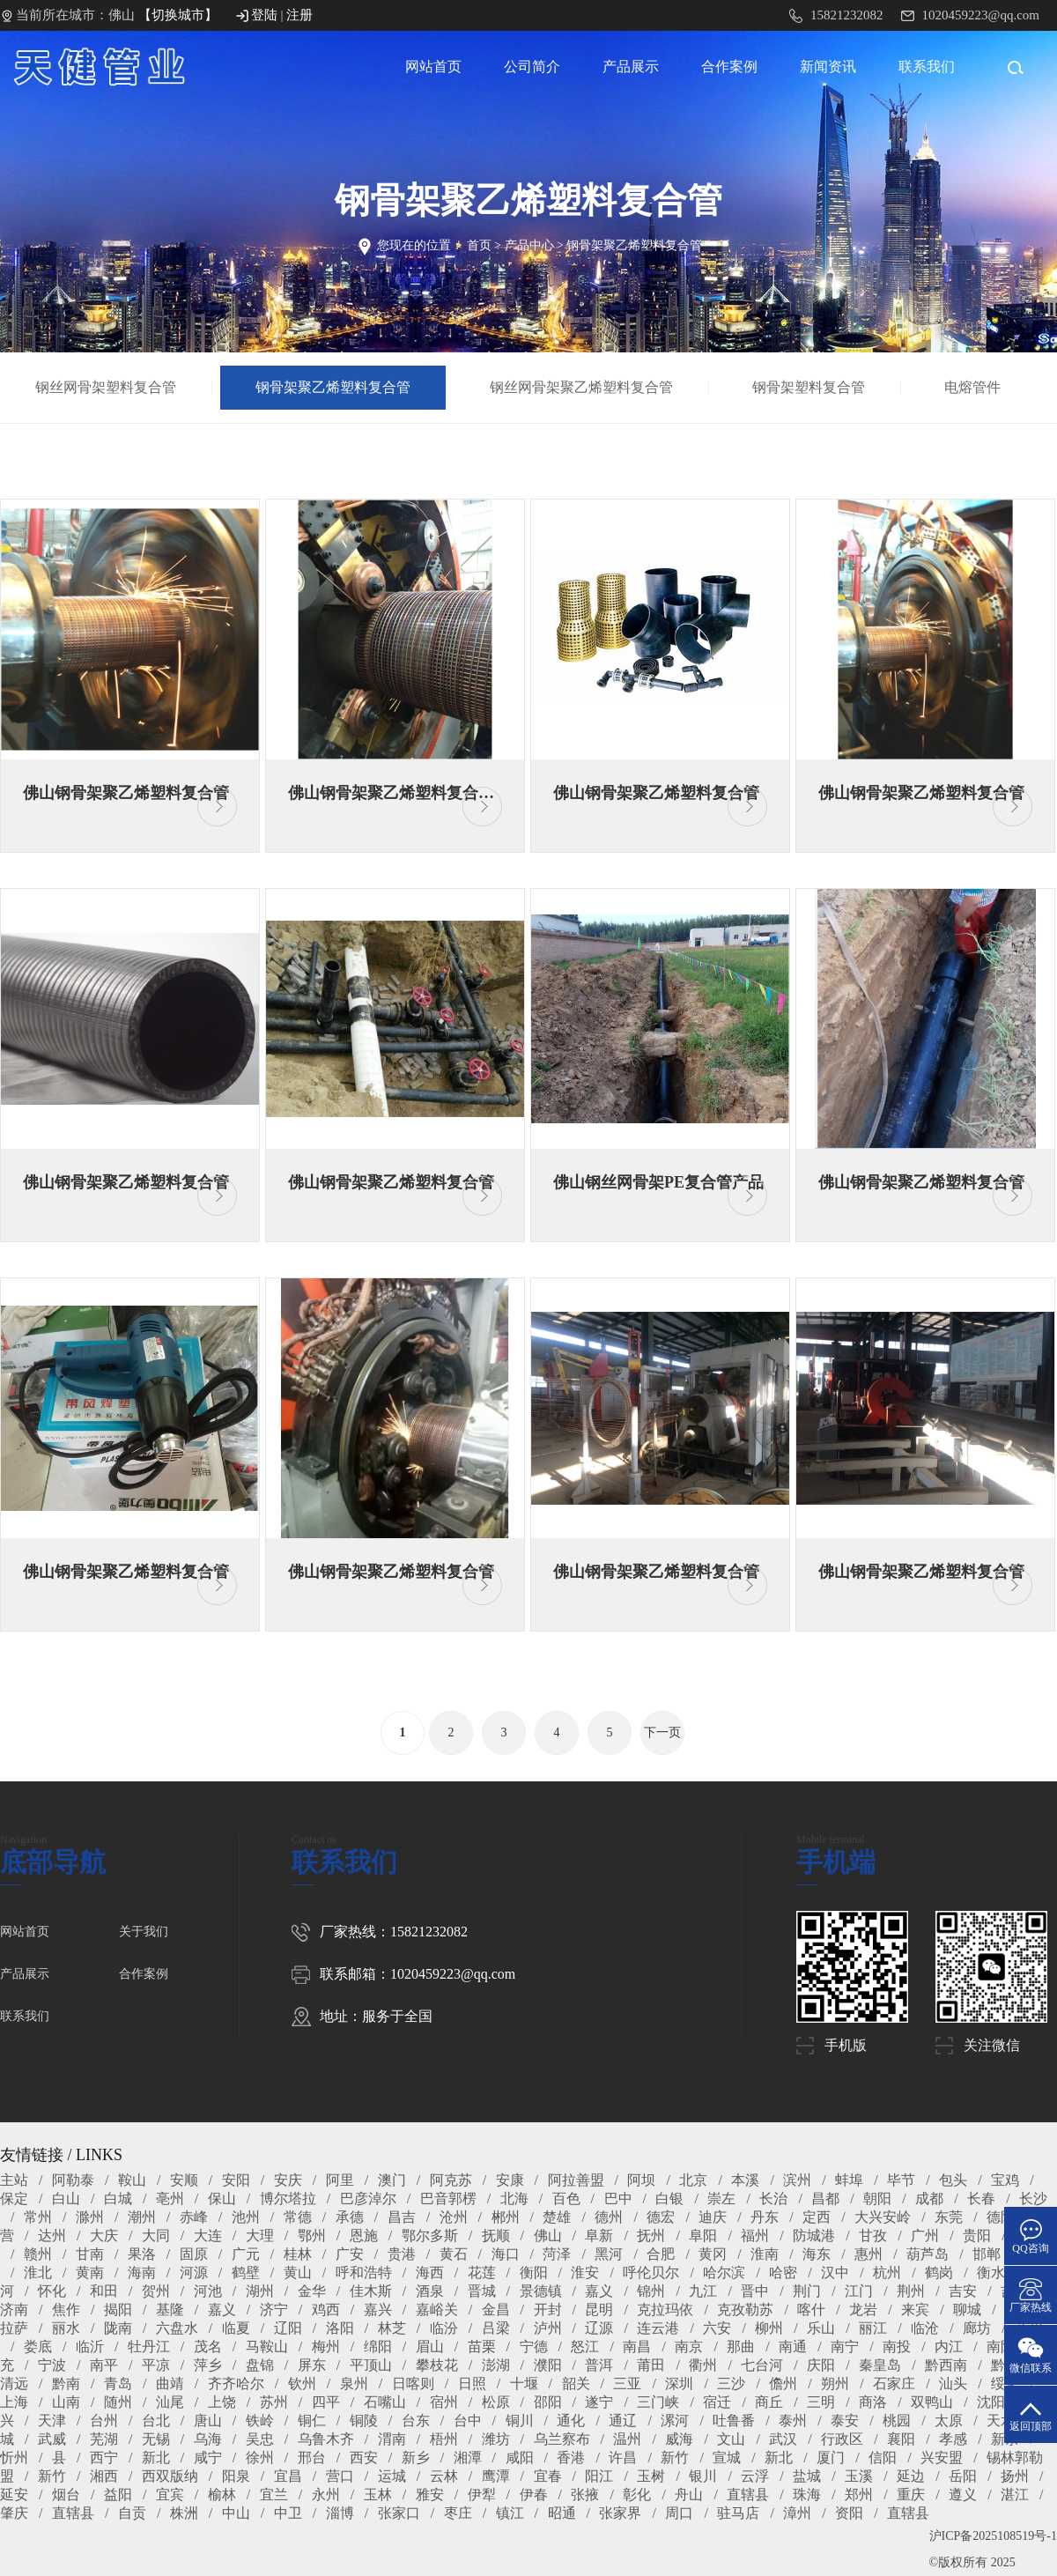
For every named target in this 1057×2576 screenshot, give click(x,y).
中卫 (288, 2513)
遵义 (963, 2494)
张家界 (620, 2513)
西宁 (104, 2457)
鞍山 (132, 2180)
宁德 (534, 2346)
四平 (326, 2402)
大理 (260, 2235)
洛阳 (340, 2328)
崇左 (721, 2198)
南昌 (637, 2346)
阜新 (599, 2235)
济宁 (274, 2309)
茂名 (208, 2346)
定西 (816, 2217)
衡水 (991, 2272)
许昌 (623, 2457)
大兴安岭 (882, 2217)
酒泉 (430, 2291)
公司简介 (532, 66)
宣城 (727, 2457)
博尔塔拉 (288, 2198)
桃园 (897, 2420)
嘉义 (599, 2291)
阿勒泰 (73, 2180)
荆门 (807, 2291)
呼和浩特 (364, 2272)
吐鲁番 (734, 2420)
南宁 (845, 2346)
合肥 (661, 2254)
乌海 (208, 2439)
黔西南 (946, 2365)
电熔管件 (972, 387)
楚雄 (557, 2217)
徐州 (260, 2457)
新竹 (675, 2457)
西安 (364, 2457)
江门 (859, 2291)
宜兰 (274, 2494)
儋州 (783, 2383)
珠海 (807, 2494)
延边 (911, 2476)
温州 (627, 2439)
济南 (14, 2309)
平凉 (156, 2365)
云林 (444, 2476)
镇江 (510, 2513)
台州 (104, 2420)
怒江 (585, 2346)
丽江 (873, 2328)
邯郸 (986, 2254)
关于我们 (143, 1931)
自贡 (132, 2513)
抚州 (651, 2235)
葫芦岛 (927, 2254)
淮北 (38, 2272)
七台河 (762, 2365)
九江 (703, 2291)
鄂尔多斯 (430, 2235)
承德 (350, 2217)
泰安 (845, 2420)
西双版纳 (170, 2476)
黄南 (90, 2272)
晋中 (755, 2291)
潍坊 (496, 2439)
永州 (326, 2494)
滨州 (797, 2180)
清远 (14, 2383)
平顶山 (371, 2365)
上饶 (222, 2402)
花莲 (482, 2272)
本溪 (745, 2180)
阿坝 (641, 2180)
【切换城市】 (178, 15)
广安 (350, 2254)
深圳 (679, 2383)
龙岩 (863, 2309)
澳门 (392, 2180)
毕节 (901, 2180)
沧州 (454, 2217)
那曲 (741, 2346)
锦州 (651, 2291)
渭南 (392, 2439)
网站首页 (433, 66)
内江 (949, 2346)
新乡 (416, 2457)
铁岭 (260, 2420)
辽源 (599, 2328)
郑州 (859, 2494)
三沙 (731, 2383)
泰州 (793, 2420)
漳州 (797, 2513)
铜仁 (312, 2420)
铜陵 (364, 2420)
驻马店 (738, 2513)
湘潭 (468, 2457)
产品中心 (529, 245)
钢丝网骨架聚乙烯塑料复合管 (581, 387)
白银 (669, 2198)
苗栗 (482, 2346)
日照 (472, 2383)
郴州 (506, 2217)
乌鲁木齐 (326, 2439)
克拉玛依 (665, 2309)
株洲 (184, 2513)
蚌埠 (849, 2180)
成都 (929, 2198)
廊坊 (977, 2328)
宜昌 (288, 2476)
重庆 (911, 2494)
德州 (609, 2217)
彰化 (637, 2494)
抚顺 (496, 2235)
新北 (156, 2457)
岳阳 (963, 2476)
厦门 (831, 2457)
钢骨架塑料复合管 (808, 387)
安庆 (288, 2180)
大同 (156, 2235)
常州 (38, 2217)
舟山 (689, 2494)
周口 (679, 2513)
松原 (496, 2402)
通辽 (623, 2420)
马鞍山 (267, 2346)
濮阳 (548, 2365)
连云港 (658, 2328)
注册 (299, 15)
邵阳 (548, 2402)
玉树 (651, 2476)
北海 (514, 2198)
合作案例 (729, 66)
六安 (717, 2328)
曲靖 (170, 2383)
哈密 (783, 2272)
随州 (118, 2402)
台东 (416, 2420)
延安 (14, 2494)
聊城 (967, 2309)
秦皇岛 (880, 2365)
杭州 (887, 2272)
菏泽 (557, 2254)
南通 (793, 2346)
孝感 (953, 2439)
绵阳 (378, 2346)
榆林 (222, 2494)
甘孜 (873, 2235)
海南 (142, 2272)
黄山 (298, 2272)
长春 (981, 2198)
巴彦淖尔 (368, 2198)
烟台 (66, 2494)
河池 (208, 2291)
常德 (298, 2217)
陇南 (118, 2328)
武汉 (783, 2439)
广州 (925, 2235)
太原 (949, 2420)
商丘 (769, 2402)
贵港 (402, 2254)
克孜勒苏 (745, 2309)
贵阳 (977, 2235)
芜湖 (104, 2439)
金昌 (496, 2309)
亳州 (170, 2198)
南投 (897, 2346)
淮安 (585, 2272)
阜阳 (703, 2235)
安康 (510, 2180)
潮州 (142, 2217)
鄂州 (312, 2235)
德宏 (661, 2217)
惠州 (868, 2254)
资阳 (849, 2513)
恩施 (364, 2235)
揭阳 (118, 2309)
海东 (816, 2254)
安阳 (236, 2180)
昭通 (562, 2513)
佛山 (548, 2235)
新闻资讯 (828, 66)
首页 (479, 245)
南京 (689, 2346)
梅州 (326, 2346)
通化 (571, 2420)
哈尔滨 (724, 2272)
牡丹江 (149, 2346)
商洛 (873, 2402)
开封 (548, 2309)
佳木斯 (371, 2291)
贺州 (156, 2291)
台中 (468, 2420)
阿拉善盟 (576, 2180)
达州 (52, 2235)
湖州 (260, 2291)
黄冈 (713, 2254)
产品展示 (630, 66)
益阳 (118, 2494)
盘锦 (260, 2365)
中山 (236, 2513)
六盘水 (177, 2328)
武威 (52, 2439)
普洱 (599, 2365)
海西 (430, 2272)
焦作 (66, 2309)
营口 (340, 2476)
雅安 (430, 2494)
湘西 (104, 2476)
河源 (194, 2272)
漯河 (675, 2420)
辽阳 (288, 2328)
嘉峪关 (437, 2309)
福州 (755, 2235)
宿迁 (717, 2402)
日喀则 (413, 2383)
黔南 (66, 2383)
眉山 (430, 2346)
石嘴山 (385, 2402)
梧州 (444, 2439)
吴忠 (260, 2439)
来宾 (915, 2309)
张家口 (399, 2513)
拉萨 (14, 2328)
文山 (731, 2439)
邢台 (312, 2457)
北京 (693, 2180)
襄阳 (901, 2439)
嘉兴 (378, 2309)
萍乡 (208, 2365)
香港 (571, 2457)
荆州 (911, 2291)
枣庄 (458, 2513)
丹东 (764, 2217)
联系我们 (926, 66)
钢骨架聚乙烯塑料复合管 (634, 245)
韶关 (576, 2383)
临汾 (444, 2328)
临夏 (236, 2328)
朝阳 (877, 2198)
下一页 (662, 1732)
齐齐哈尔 (236, 2383)
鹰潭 (496, 2476)
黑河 (609, 2254)
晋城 (482, 2291)
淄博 (340, 2513)
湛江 (1015, 2494)
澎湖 (496, 2365)
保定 (14, 2198)
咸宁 (208, 2457)
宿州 (444, 2402)
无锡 (156, 2439)
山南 (66, 2402)
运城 (392, 2476)
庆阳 (821, 2365)
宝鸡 (1005, 2180)
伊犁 (482, 2494)
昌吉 (402, 2217)
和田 (104, 2291)
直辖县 (748, 2494)
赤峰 (194, 2217)
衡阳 (534, 2272)
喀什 (811, 2309)
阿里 (340, 2180)
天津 (52, 2420)
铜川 (520, 2420)
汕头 (953, 2383)
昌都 (825, 2198)
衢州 (703, 2365)
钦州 (302, 2383)
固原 (194, 2254)
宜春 (548, 2476)
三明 (821, 2402)
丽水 (66, 2328)
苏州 (274, 2402)
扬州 (1015, 2476)
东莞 (949, 2217)
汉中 (835, 2272)
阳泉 (236, 2476)
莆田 (651, 2365)
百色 (566, 2198)
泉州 (354, 2383)
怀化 (52, 2291)
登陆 (264, 15)
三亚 (627, 2383)
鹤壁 (246, 2272)
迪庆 (713, 2217)
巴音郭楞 (448, 2198)
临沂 (90, 2346)
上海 (14, 2402)
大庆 (104, 2235)
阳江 (599, 2476)
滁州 (90, 2217)
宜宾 (170, 2494)
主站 (14, 2180)
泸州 (548, 2328)
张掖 (585, 2494)
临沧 (925, 2328)
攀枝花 (437, 2365)
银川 (703, 2476)
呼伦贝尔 (651, 2272)
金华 (312, 2291)
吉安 (963, 2291)
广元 (246, 2254)
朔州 (835, 2383)
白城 (118, 2198)
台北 (156, 2420)
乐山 (821, 2328)
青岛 (118, 2383)
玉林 (378, 2494)
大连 (208, 2235)
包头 (953, 2180)
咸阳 (520, 2457)
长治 (773, 2198)
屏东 (312, 2365)
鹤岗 (939, 2272)
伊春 (534, 2494)
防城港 (814, 2235)
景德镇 (541, 2291)
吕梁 (496, 2328)
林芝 (392, 2328)
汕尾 (170, 2402)
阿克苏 (451, 2180)
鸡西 (326, 2309)
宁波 (52, 2365)
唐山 (208, 2420)
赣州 (38, 2254)
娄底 (38, 2346)
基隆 (170, 2309)
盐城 (807, 2476)
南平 (104, 2365)
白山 (66, 2198)
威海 (679, 2439)
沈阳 (991, 2402)
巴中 (618, 2198)
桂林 (298, 2254)
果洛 (142, 2254)
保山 (222, 2198)
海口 (506, 2254)
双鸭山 (932, 2402)
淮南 (764, 2254)
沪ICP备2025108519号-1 (993, 2536)
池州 (246, 2217)
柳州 (769, 2328)
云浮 (755, 2476)
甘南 (90, 2254)
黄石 (454, 2254)
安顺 (184, 2180)
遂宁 (599, 2402)
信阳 (883, 2457)
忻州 (14, 2457)
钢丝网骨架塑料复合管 (105, 387)
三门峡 (658, 2402)
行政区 (842, 2439)
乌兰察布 (562, 2439)
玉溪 (859, 2476)
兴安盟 (941, 2457)
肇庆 (14, 2513)
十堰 (524, 2383)
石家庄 (894, 2383)
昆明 (599, 2309)
